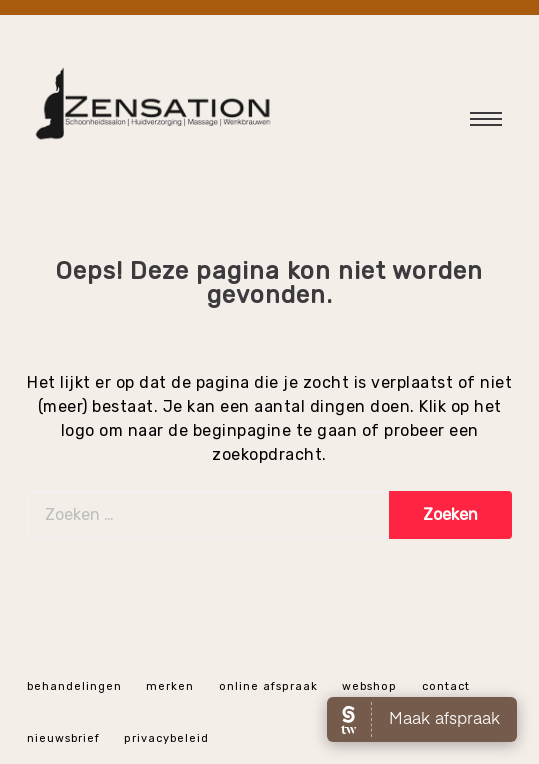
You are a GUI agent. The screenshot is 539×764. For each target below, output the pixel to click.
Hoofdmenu (473, 124)
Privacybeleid (166, 738)
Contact (446, 686)
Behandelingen (74, 686)
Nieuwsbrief (63, 738)
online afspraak (268, 686)
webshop (369, 686)
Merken (170, 686)
